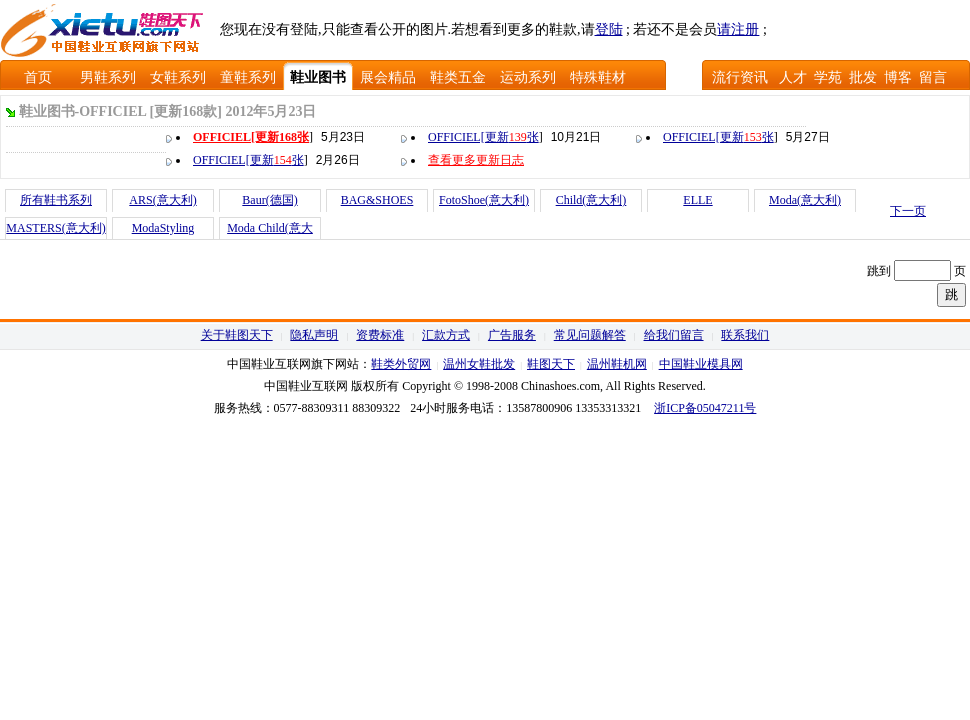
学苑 (828, 77)
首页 (38, 77)
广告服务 (512, 335)
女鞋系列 (178, 77)
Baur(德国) (269, 200)
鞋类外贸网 (401, 364)
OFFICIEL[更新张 (251, 137)
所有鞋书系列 (56, 200)
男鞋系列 (108, 77)
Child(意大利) (591, 200)
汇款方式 (446, 335)
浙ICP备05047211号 (705, 408)
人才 (793, 77)
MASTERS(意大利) (55, 228)
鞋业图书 (318, 77)
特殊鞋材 (598, 77)
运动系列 (528, 77)
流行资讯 (740, 77)
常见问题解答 (590, 335)
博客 (898, 77)
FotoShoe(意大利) (484, 200)
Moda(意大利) (805, 200)
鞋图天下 (551, 364)
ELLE (697, 200)
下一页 (908, 211)
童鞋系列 (248, 77)
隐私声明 (314, 335)
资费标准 (380, 335)
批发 (863, 77)
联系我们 (745, 335)
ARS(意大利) (162, 200)
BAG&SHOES (377, 200)
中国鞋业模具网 (701, 364)
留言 (933, 77)
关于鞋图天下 (237, 335)
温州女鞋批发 (479, 364)
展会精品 (388, 77)
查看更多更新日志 (476, 160)
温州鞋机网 (617, 364)
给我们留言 (674, 335)
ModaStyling (163, 228)
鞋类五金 (458, 77)
